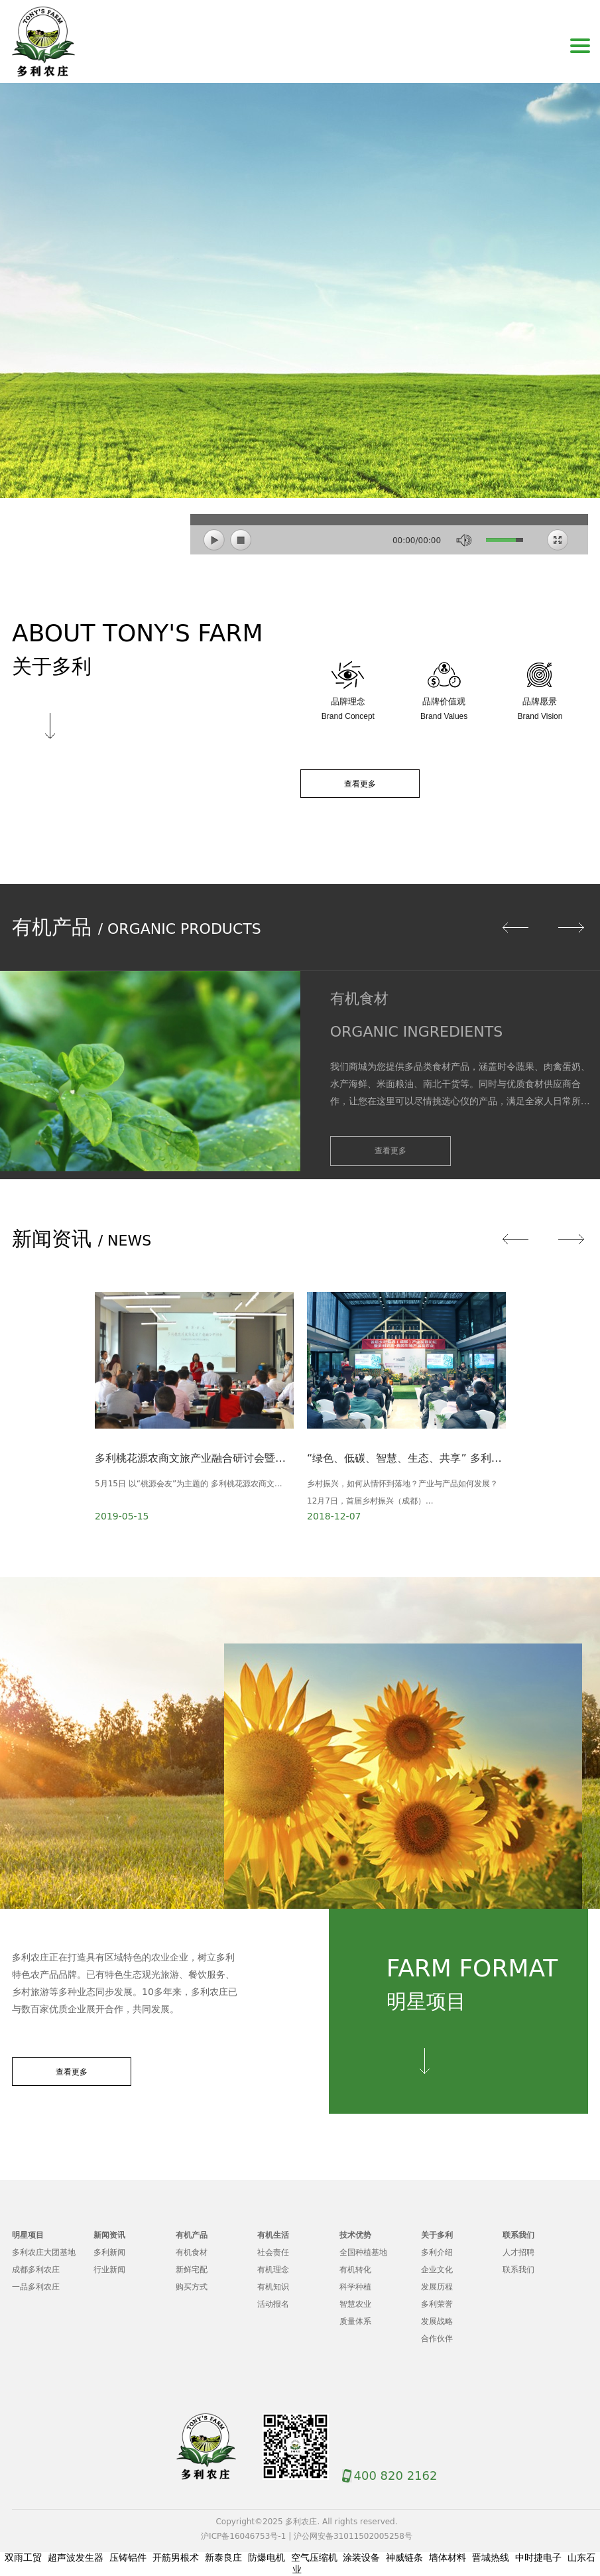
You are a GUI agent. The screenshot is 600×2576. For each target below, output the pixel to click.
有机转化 (355, 2269)
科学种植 (355, 2286)
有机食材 (192, 2252)
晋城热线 (490, 2557)
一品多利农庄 (36, 2286)
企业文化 (437, 2269)
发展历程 (437, 2286)
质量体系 (355, 2321)
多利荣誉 (437, 2304)
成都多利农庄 (36, 2269)
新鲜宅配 (192, 2269)
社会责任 (273, 2252)
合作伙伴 (437, 2338)
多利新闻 (109, 2252)
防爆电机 (266, 2557)
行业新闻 (109, 2269)
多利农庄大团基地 (44, 2252)
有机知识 (273, 2286)
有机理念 (273, 2269)
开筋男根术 (175, 2557)
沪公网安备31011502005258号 (353, 2536)
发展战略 (437, 2321)
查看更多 (360, 784)
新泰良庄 (223, 2557)
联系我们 (518, 2269)
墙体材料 (447, 2557)
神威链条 (404, 2557)
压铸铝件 (128, 2557)
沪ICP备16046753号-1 (243, 2536)
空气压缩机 (314, 2557)
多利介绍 (437, 2252)
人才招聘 (518, 2252)
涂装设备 (361, 2557)
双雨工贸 (23, 2557)
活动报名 (273, 2304)
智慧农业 (355, 2304)
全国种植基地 (363, 2252)
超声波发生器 (75, 2557)
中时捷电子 (538, 2557)
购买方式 (192, 2286)
